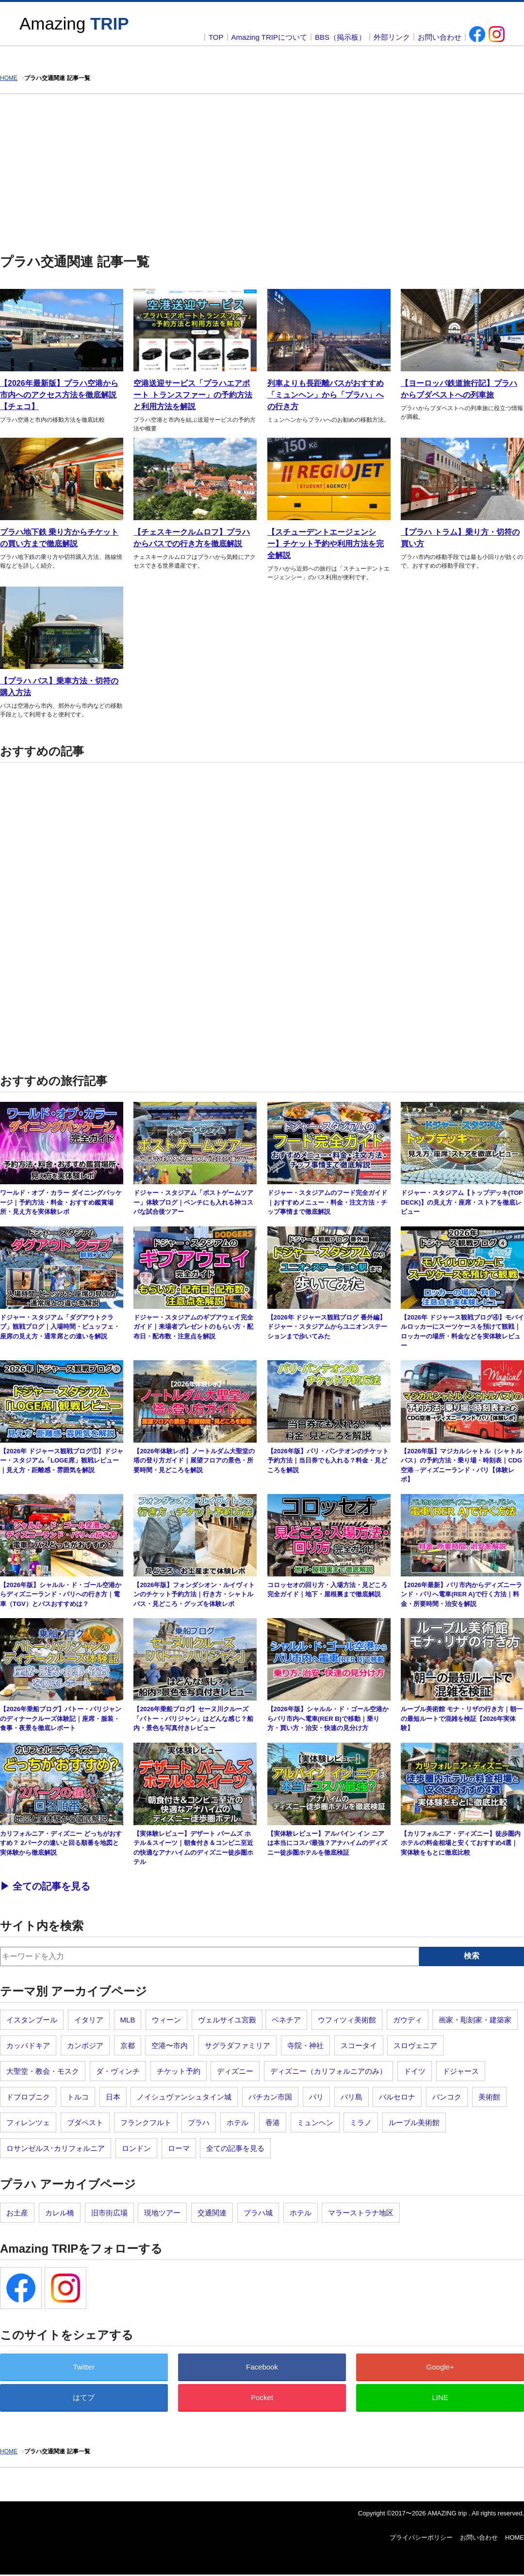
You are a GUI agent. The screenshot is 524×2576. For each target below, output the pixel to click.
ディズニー (235, 2071)
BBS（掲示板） (340, 37)
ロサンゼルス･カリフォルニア (55, 2148)
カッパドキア (28, 2045)
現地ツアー (162, 2213)
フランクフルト (145, 2122)
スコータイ (359, 2045)
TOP (216, 37)
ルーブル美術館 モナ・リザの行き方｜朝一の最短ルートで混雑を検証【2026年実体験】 (462, 1718)
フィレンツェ (28, 2122)
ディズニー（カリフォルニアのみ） (328, 2071)
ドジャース (460, 2071)
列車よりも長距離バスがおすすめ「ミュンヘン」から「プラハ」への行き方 (325, 395)
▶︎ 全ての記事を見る (45, 1886)
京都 (127, 2045)
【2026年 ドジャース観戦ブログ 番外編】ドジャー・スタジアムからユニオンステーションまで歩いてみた (327, 1327)
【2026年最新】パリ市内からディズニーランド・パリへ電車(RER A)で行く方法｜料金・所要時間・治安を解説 (461, 1594)
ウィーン (166, 2020)
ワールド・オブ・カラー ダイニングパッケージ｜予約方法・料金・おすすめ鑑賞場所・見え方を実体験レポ (61, 1202)
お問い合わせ (439, 37)
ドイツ (415, 2071)
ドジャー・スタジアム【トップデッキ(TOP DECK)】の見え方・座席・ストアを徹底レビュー (462, 1202)
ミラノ (361, 2122)
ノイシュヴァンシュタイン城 (184, 2097)
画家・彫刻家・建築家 (475, 2020)
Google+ (440, 2367)
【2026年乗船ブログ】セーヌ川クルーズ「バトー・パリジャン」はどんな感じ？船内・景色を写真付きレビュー (193, 1718)
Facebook (262, 2367)
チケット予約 (178, 2071)
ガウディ (407, 2020)
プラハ (199, 2122)
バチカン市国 (270, 2097)
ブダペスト (85, 2122)
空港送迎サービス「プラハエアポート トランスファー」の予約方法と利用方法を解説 (192, 395)
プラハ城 (258, 2213)
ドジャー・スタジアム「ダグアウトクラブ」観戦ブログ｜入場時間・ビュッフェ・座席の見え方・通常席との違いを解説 (60, 1327)
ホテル (237, 2122)
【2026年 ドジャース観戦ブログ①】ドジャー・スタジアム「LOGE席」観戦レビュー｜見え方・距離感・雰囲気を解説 (61, 1460)
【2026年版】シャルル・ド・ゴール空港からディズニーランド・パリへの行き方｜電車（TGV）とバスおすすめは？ (60, 1594)
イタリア (88, 2020)
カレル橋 (59, 2213)
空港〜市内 (169, 2045)
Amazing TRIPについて (269, 37)
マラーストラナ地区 (360, 2213)
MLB (127, 2020)
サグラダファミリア (237, 2045)
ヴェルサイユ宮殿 (227, 2020)
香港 (272, 2122)
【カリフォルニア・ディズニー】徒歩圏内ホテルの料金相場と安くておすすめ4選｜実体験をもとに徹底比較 (461, 1843)
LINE (440, 2397)
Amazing (74, 24)
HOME (514, 2537)
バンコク (446, 2097)
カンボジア (85, 2045)
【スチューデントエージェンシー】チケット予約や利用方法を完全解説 (325, 543)
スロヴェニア (415, 2045)
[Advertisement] (262, 167)
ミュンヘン (315, 2122)
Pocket (262, 2397)
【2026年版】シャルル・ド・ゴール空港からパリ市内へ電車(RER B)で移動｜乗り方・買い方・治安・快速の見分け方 (328, 1718)
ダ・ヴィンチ (118, 2071)
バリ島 (351, 2097)
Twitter (84, 2367)
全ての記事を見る (235, 2148)
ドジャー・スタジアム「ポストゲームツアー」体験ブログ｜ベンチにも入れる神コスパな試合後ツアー (193, 1202)
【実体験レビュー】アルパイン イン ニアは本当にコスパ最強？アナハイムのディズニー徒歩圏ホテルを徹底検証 (327, 1843)
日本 (113, 2097)
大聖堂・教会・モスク (42, 2071)
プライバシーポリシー (421, 2537)
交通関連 (212, 2213)
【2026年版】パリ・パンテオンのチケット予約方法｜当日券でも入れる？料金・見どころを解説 (328, 1460)
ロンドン (136, 2148)
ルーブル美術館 (414, 2122)
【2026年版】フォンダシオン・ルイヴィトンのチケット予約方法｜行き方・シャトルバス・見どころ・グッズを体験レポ (194, 1594)
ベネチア (286, 2020)
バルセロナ (397, 2097)
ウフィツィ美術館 (347, 2020)
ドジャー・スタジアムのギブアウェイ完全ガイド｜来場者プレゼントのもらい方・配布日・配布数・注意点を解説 (193, 1327)
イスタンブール (31, 2020)
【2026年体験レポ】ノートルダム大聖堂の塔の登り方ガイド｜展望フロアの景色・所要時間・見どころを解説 (194, 1460)
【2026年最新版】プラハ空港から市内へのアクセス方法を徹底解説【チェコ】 (59, 395)
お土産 (17, 2213)
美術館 (489, 2097)
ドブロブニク (28, 2097)
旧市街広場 (109, 2213)
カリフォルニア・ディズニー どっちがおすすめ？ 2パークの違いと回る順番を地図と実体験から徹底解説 (61, 1843)
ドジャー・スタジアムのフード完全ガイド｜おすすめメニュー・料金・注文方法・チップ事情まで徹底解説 (327, 1202)
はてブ (84, 2397)
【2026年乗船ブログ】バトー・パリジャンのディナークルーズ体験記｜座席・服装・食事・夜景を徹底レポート (60, 1718)
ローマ (179, 2148)
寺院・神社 (305, 2045)
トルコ (78, 2097)
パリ (316, 2097)
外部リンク (392, 37)
